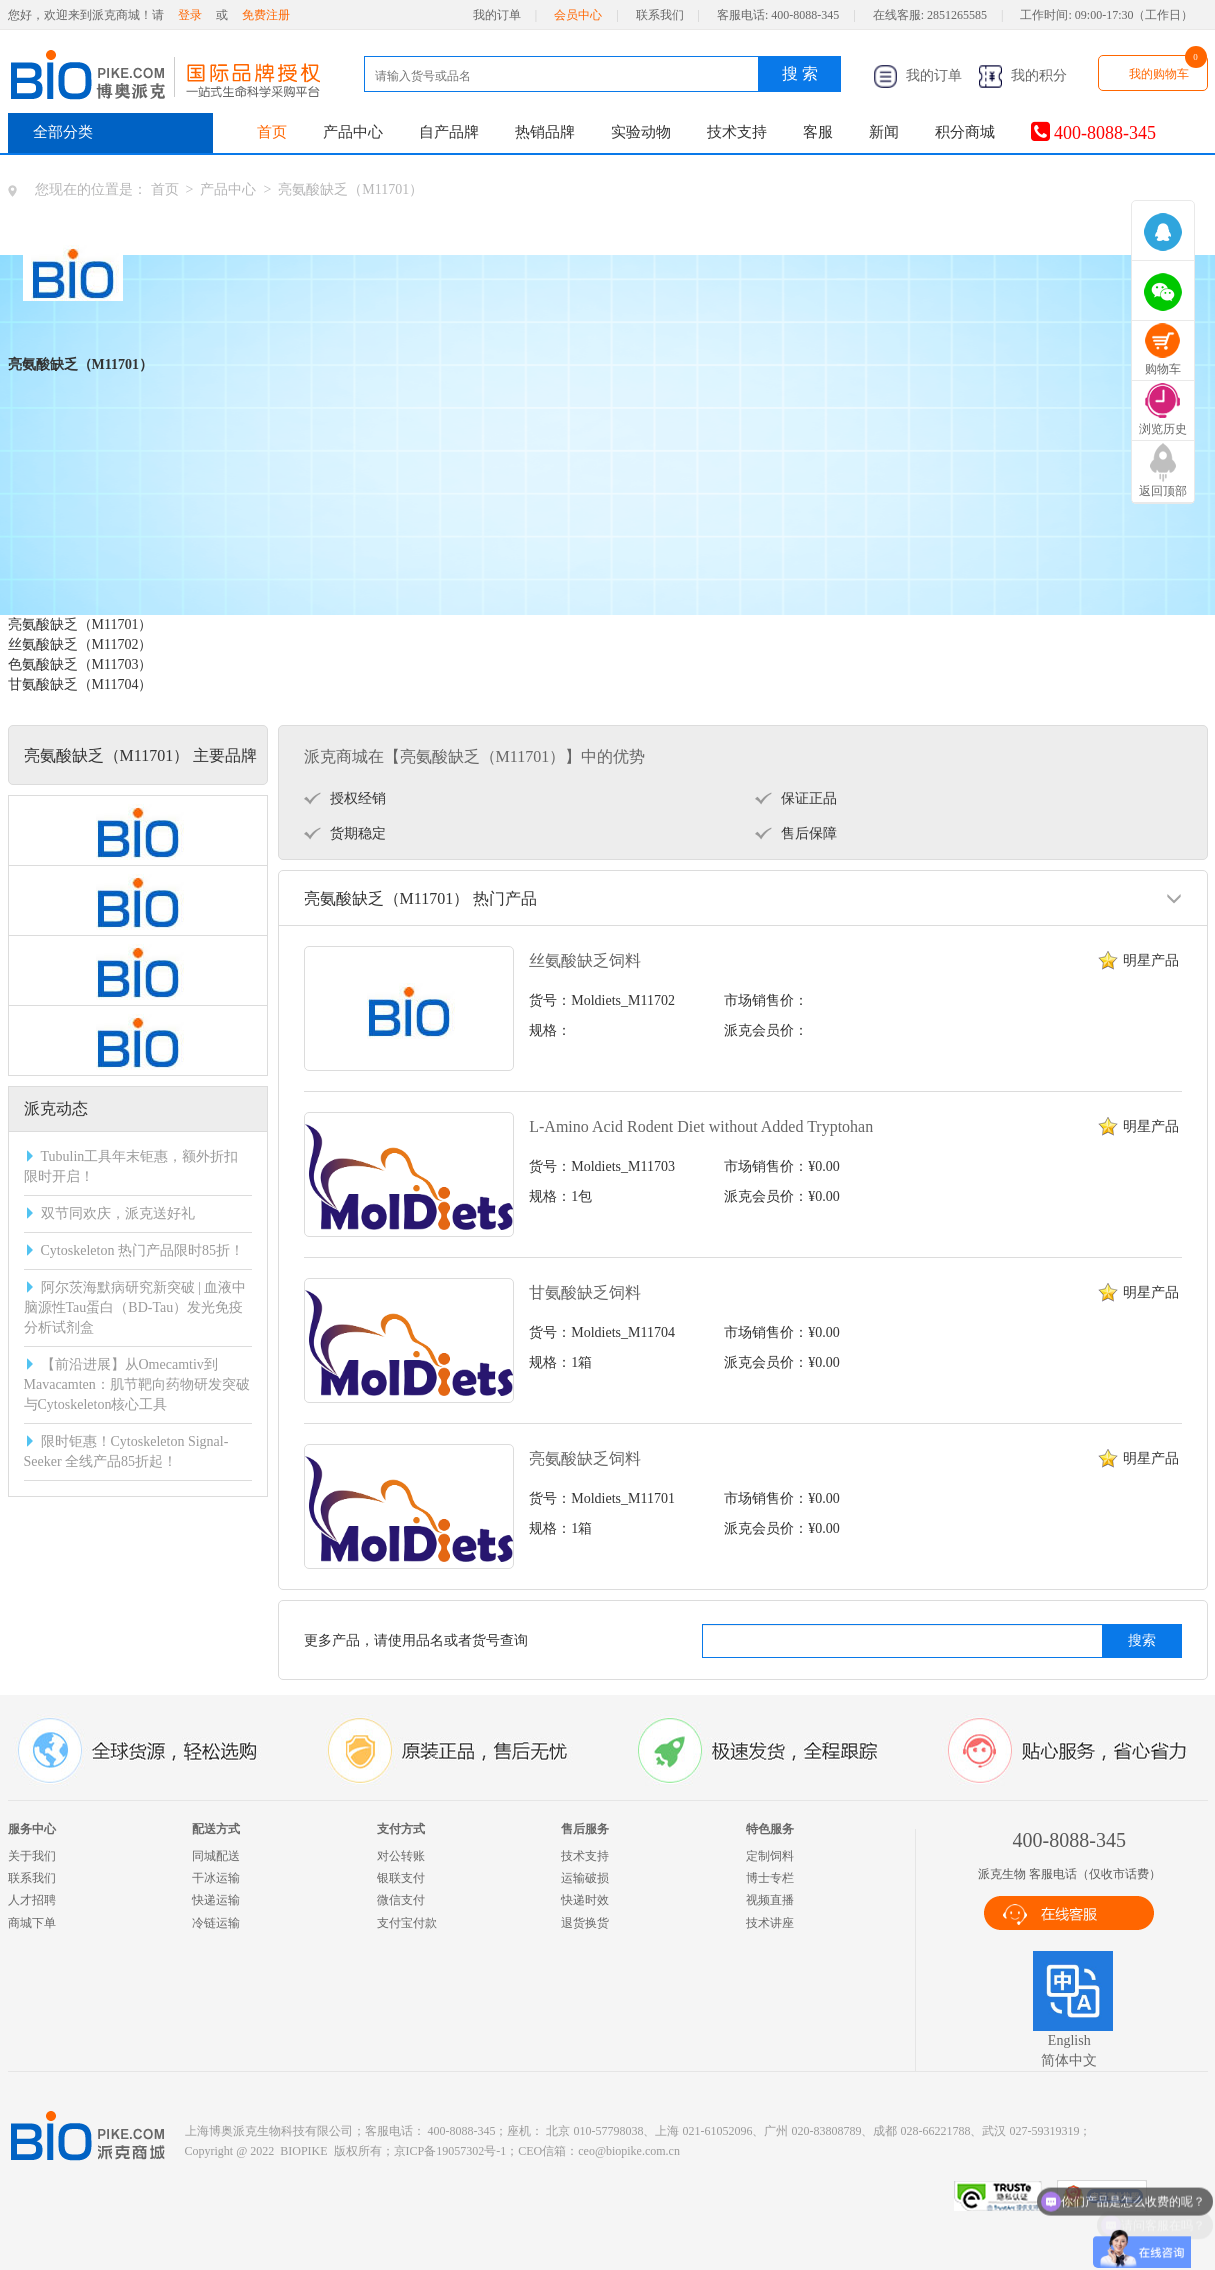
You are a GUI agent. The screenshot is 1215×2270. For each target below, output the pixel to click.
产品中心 (353, 132)
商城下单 (32, 1923)
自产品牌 (449, 132)
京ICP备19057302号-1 (450, 2151)
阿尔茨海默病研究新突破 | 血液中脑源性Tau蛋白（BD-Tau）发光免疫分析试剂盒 (135, 1307)
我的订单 (497, 15)
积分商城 (965, 132)
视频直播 (770, 1900)
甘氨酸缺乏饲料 (585, 1292)
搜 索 (800, 73)
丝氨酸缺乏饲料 (585, 960)
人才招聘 (32, 1900)
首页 (272, 132)
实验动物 (641, 132)
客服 (818, 132)
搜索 (1142, 1640)
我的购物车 (1159, 74)
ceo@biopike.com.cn (629, 2151)
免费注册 (266, 15)
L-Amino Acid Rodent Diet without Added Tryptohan (701, 1126)
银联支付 (401, 1878)
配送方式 (216, 1829)
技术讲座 (770, 1923)
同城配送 (216, 1856)
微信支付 (401, 1900)
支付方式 (401, 1829)
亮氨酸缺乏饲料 (585, 1458)
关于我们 (32, 1856)
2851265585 (957, 15)
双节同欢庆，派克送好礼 (118, 1213)
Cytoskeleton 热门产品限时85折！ (142, 1250)
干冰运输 (216, 1878)
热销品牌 (545, 132)
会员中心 (578, 15)
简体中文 (1069, 2060)
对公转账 (401, 1856)
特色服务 (770, 1829)
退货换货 (585, 1923)
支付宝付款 (407, 1923)
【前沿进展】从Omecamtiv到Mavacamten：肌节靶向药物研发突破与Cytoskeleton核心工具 (137, 1384)
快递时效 (585, 1900)
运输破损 (585, 1878)
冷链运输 (216, 1923)
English (1069, 2040)
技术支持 (737, 132)
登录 (190, 15)
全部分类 (63, 132)
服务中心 (32, 1829)
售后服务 (585, 1829)
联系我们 (660, 15)
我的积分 (1023, 75)
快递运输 (216, 1900)
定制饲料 (770, 1856)
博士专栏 (770, 1878)
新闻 (884, 132)
